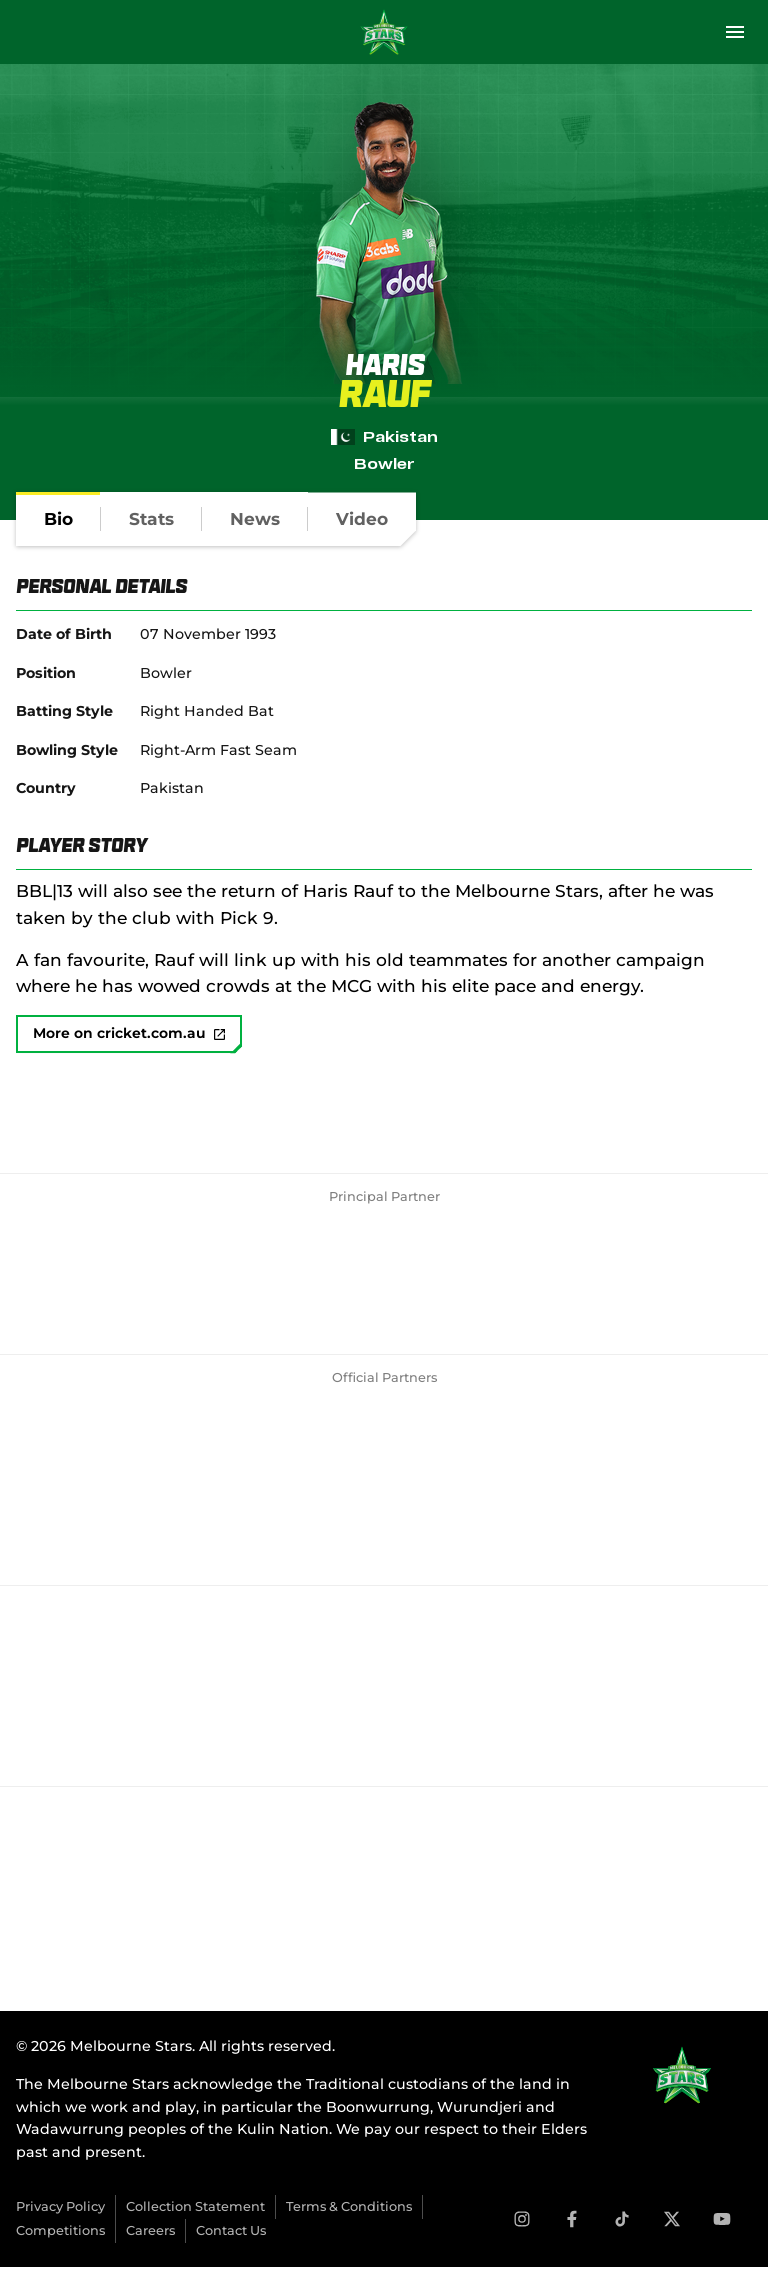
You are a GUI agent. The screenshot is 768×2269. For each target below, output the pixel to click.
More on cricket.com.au (130, 1035)
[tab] (58, 519)
